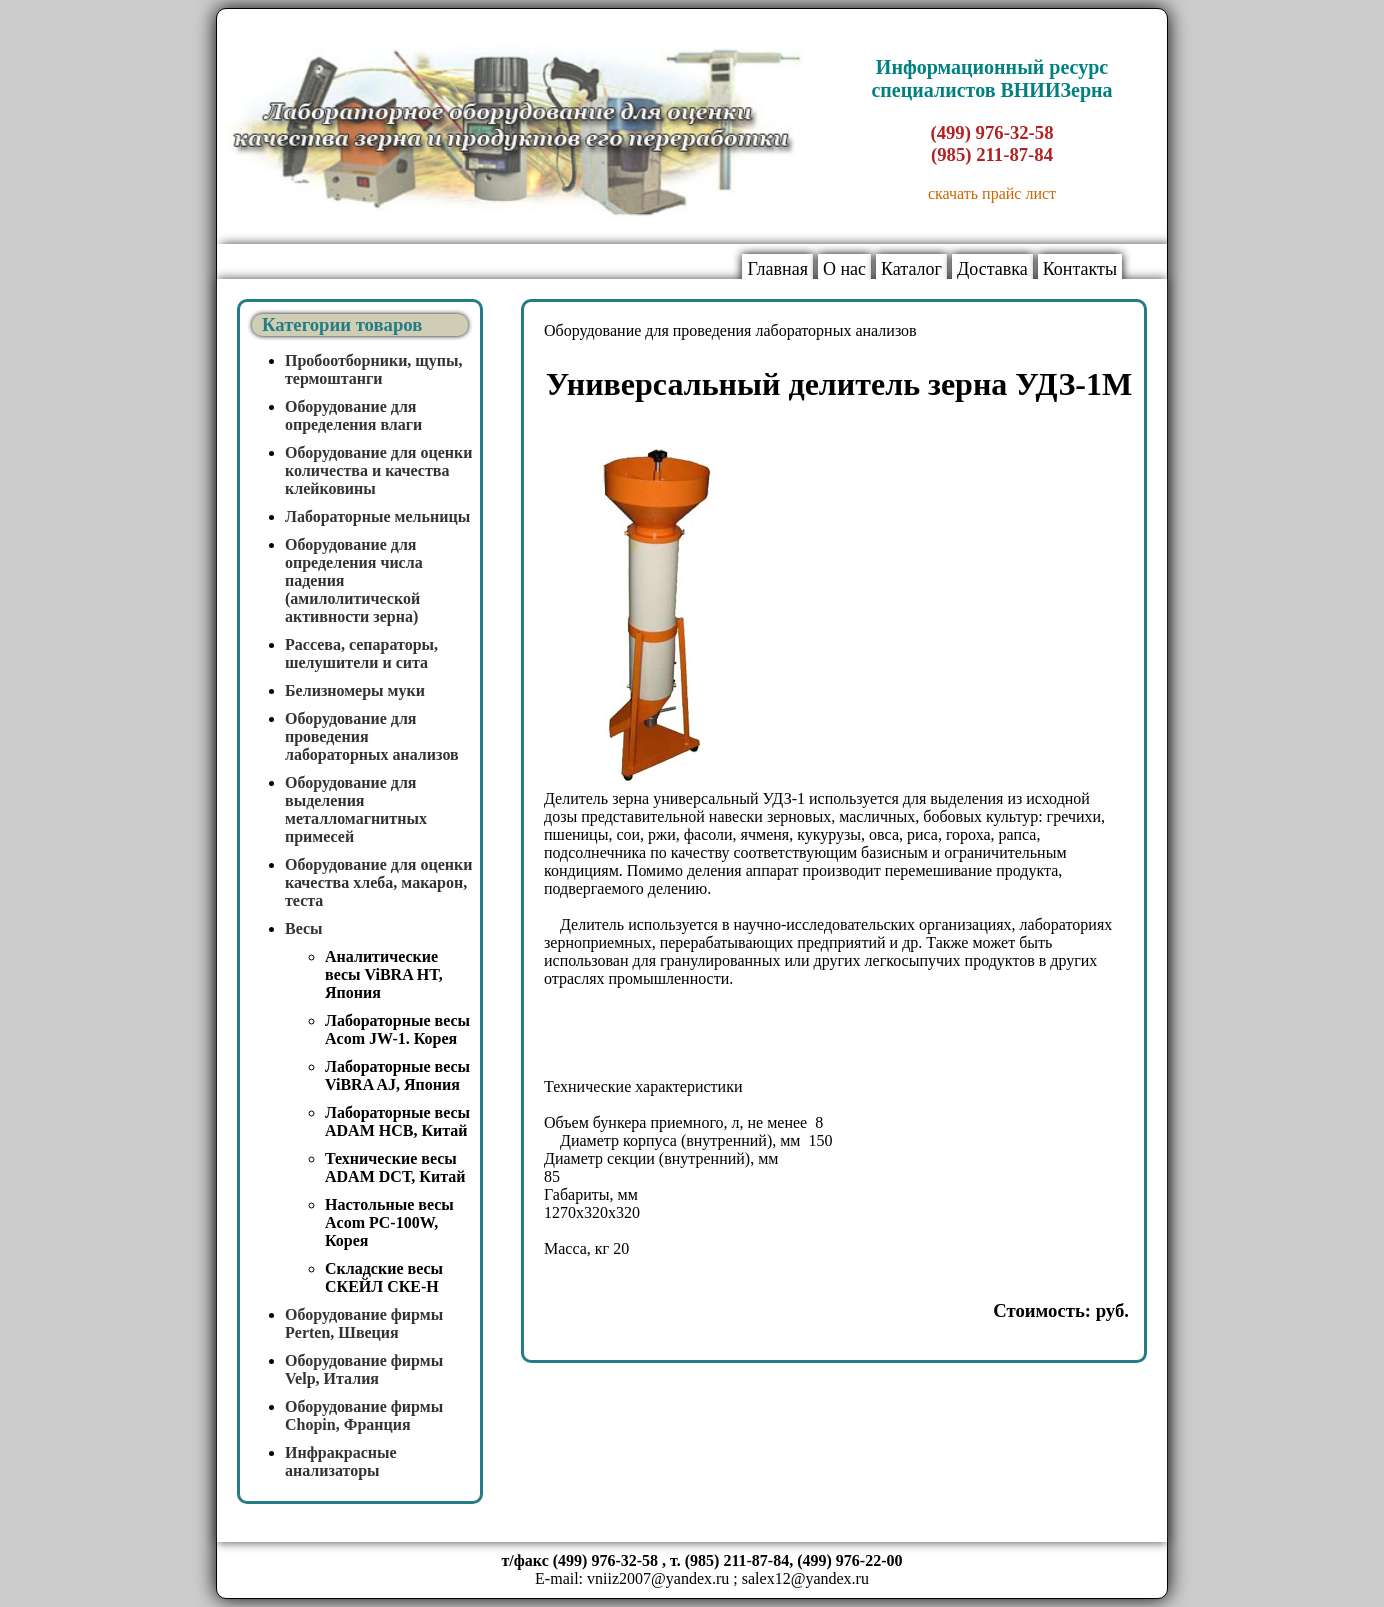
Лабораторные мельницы (377, 516)
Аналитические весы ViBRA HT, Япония (384, 974)
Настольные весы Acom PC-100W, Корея (389, 1222)
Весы (304, 928)
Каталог (911, 269)
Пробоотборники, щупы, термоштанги (374, 369)
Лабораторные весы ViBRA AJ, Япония (397, 1075)
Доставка (992, 269)
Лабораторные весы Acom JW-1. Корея (397, 1029)
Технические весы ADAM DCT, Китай (395, 1167)
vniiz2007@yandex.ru (658, 1578)
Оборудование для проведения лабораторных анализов (730, 330)
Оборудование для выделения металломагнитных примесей (356, 809)
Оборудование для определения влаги (353, 415)
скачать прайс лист (992, 193)
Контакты (1080, 269)
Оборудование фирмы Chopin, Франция (364, 1415)
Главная (777, 269)
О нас (844, 269)
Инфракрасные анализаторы (341, 1461)
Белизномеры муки (355, 690)
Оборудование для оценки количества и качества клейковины (379, 470)
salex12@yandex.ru (805, 1578)
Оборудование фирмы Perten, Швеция (364, 1323)
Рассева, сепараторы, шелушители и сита (361, 653)
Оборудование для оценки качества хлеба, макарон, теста (379, 882)
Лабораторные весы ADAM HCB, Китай (397, 1121)
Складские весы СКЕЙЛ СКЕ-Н (384, 1277)
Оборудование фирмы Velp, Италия (364, 1369)
